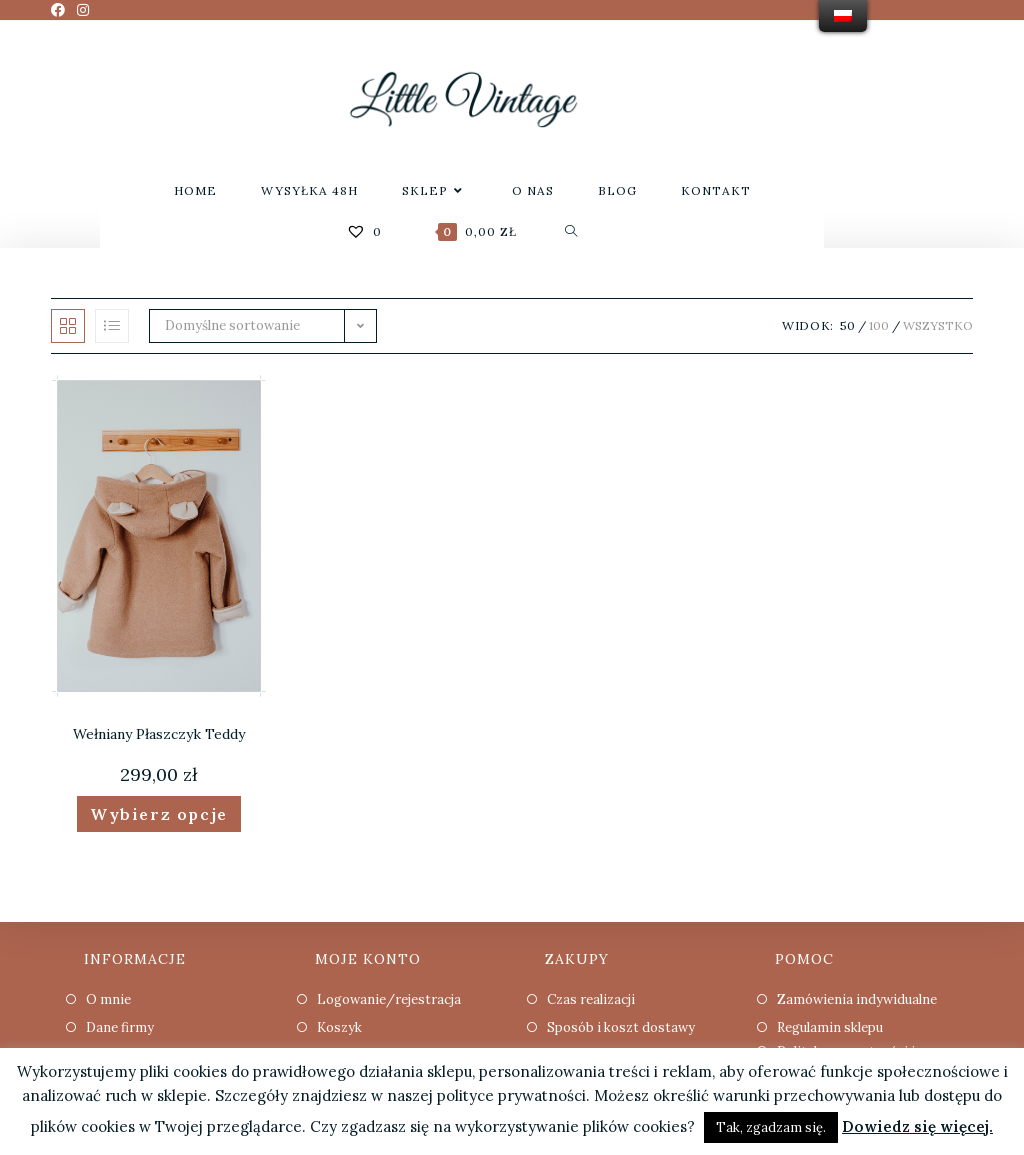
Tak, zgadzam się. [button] (771, 1127)
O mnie (108, 999)
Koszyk (339, 1027)
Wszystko (938, 325)
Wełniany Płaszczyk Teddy (159, 734)
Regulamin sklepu (830, 1027)
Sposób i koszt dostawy (621, 1027)
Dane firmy (120, 1027)
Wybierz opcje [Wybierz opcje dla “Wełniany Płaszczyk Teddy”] (159, 814)
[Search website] (571, 231)
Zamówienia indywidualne (857, 999)
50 (847, 325)
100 (879, 325)
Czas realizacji (591, 999)
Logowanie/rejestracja (389, 999)
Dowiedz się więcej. (917, 1126)
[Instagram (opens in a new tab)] (83, 10)
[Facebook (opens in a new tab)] (61, 10)
